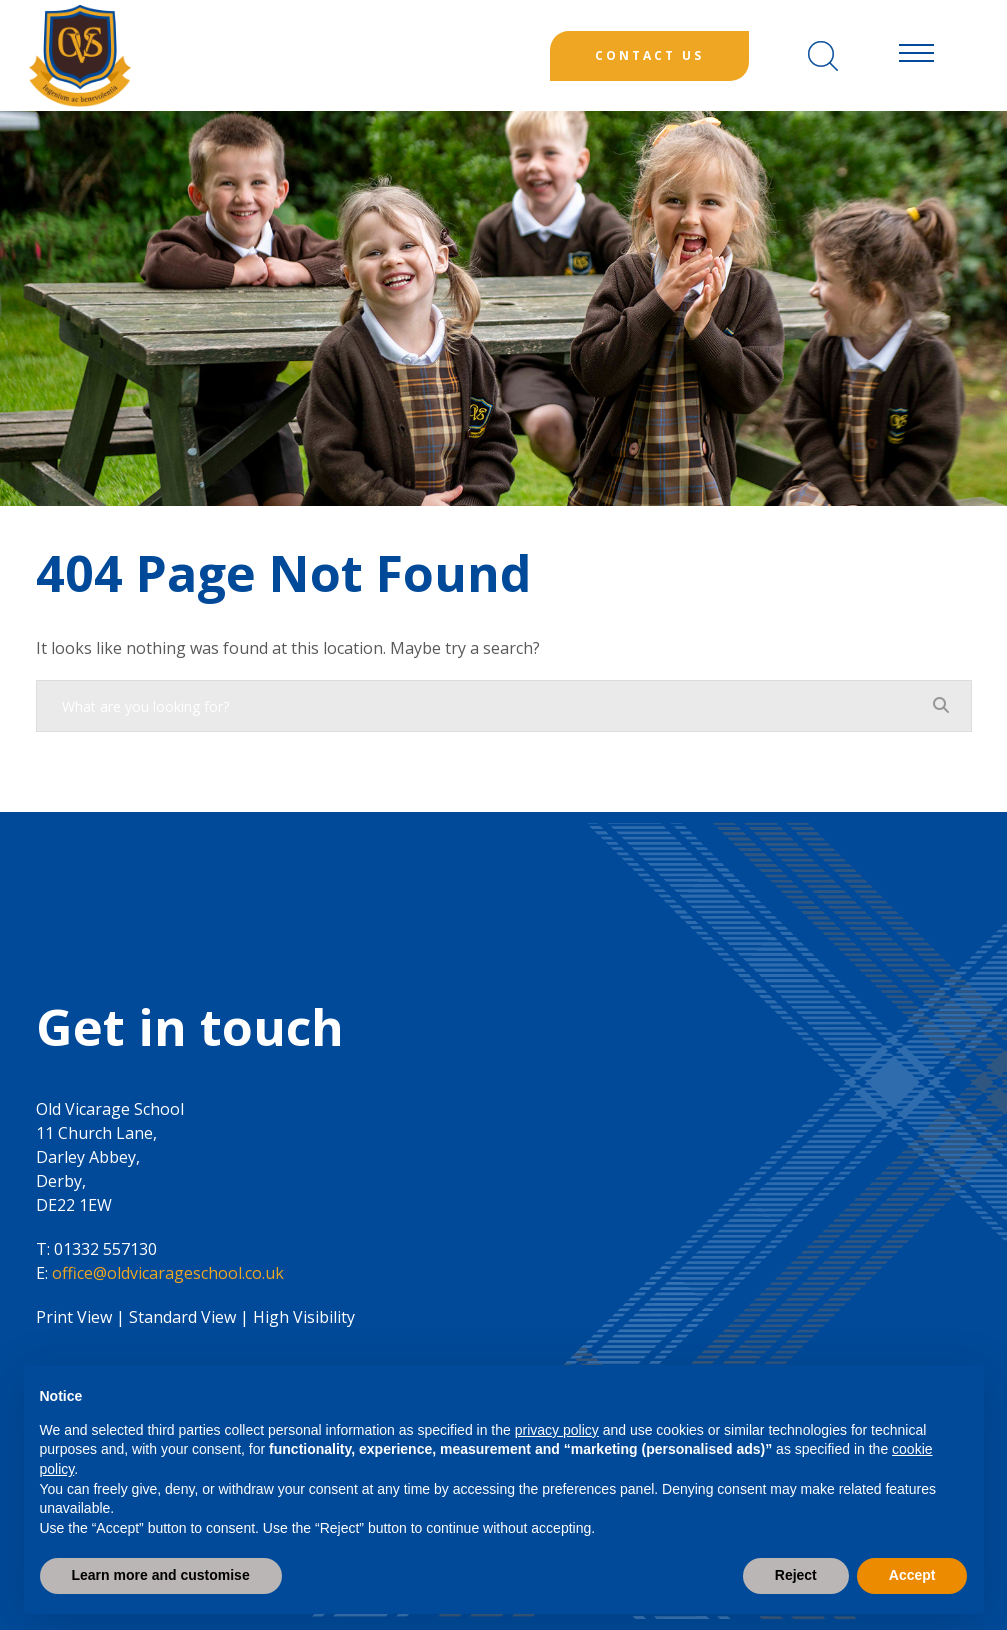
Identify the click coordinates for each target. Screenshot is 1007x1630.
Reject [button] (796, 1575)
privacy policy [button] (557, 1430)
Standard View (182, 1317)
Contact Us (649, 55)
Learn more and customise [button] (161, 1575)
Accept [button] (912, 1575)
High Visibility (304, 1317)
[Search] (823, 56)
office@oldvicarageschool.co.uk (168, 1273)
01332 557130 (105, 1249)
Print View (74, 1317)
